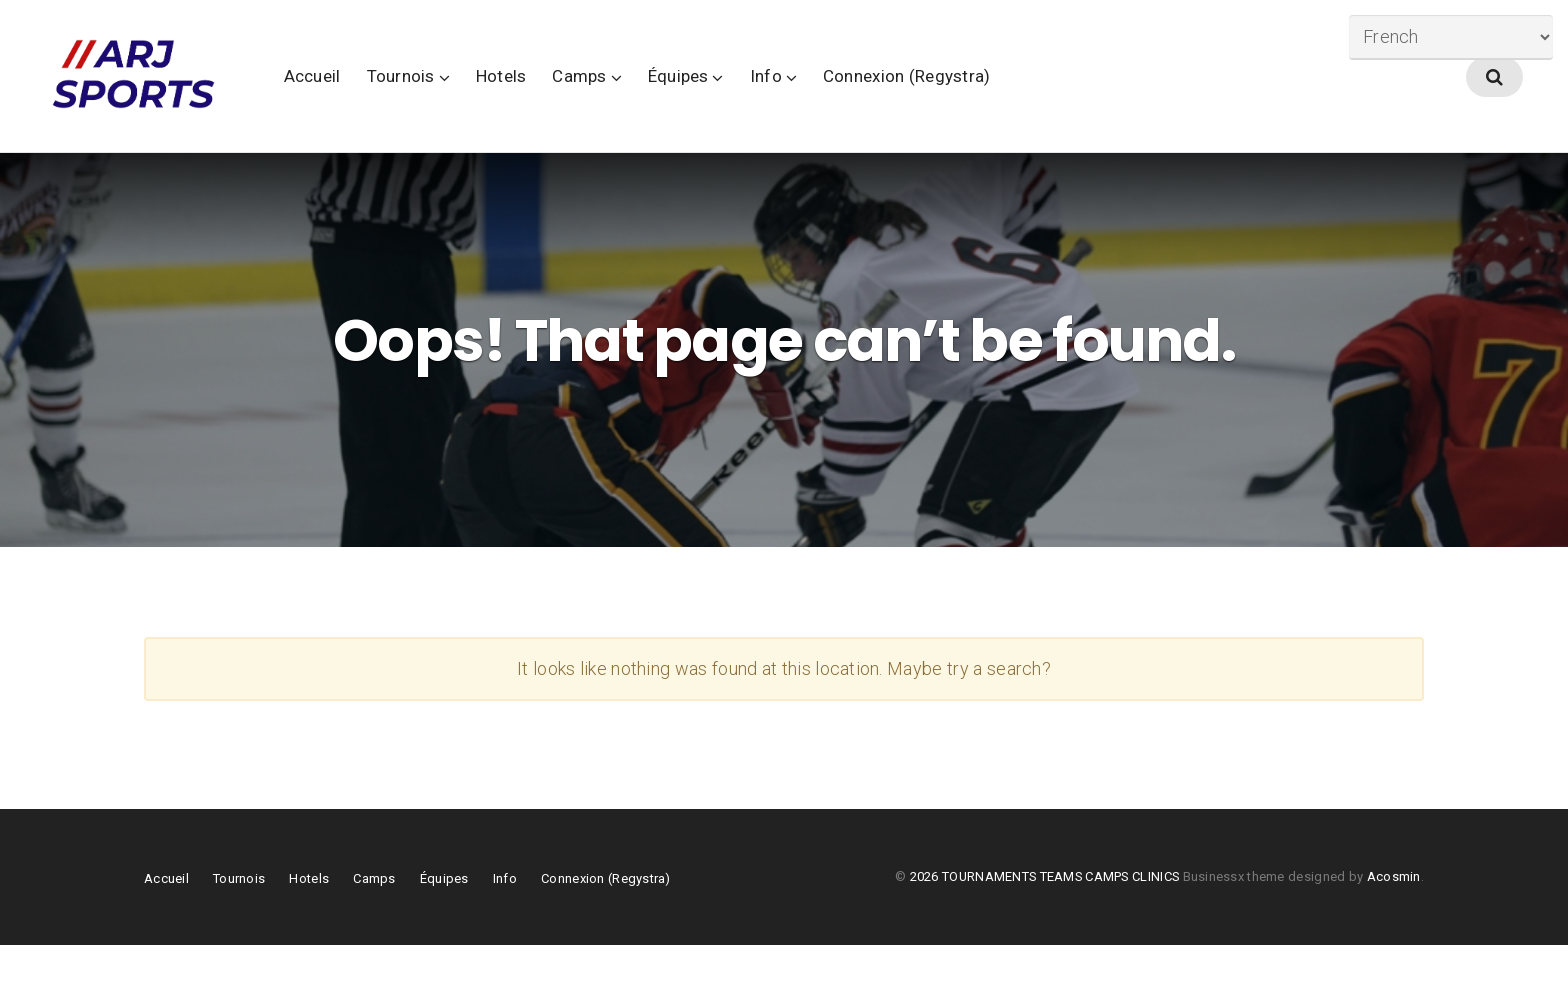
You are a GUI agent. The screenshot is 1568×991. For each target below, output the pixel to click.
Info (857, 99)
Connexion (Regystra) (998, 99)
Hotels (592, 99)
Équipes (769, 99)
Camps (671, 99)
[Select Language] (1451, 37)
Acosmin (1394, 922)
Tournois (492, 99)
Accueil (403, 99)
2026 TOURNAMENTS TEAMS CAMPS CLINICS (1046, 922)
